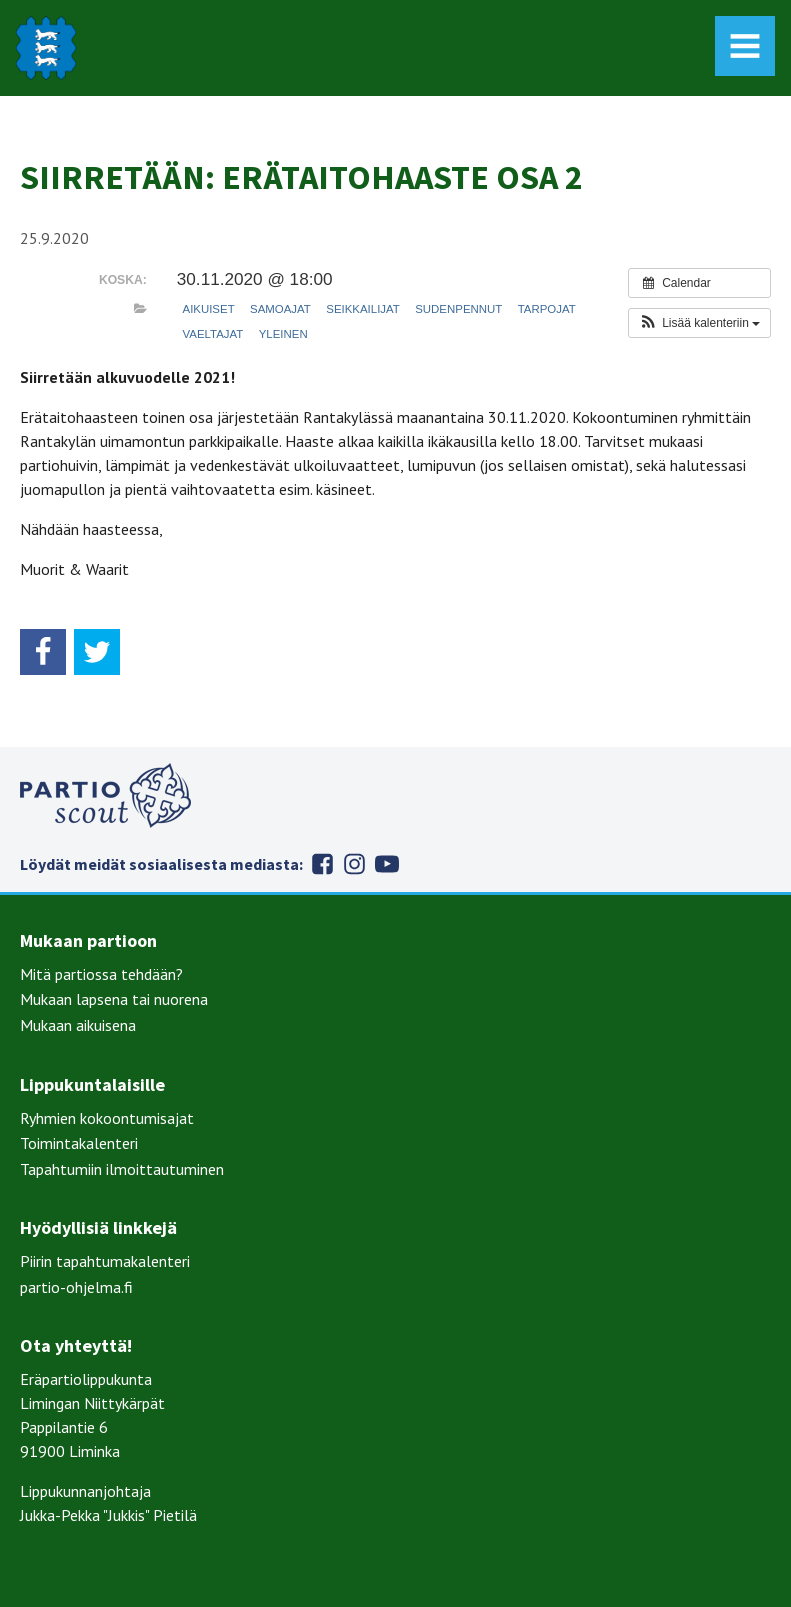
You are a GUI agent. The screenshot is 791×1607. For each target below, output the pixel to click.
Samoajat (280, 309)
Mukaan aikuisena (78, 1025)
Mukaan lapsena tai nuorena (114, 999)
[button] (699, 323)
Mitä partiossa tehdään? (101, 974)
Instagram (355, 864)
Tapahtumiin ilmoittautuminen (122, 1169)
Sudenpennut (458, 309)
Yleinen (283, 334)
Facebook (323, 864)
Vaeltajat (213, 334)
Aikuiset (209, 309)
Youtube (387, 864)
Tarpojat (547, 309)
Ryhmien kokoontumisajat (107, 1118)
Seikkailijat (363, 309)
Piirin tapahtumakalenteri (105, 1261)
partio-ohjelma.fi (76, 1287)
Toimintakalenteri (79, 1143)
